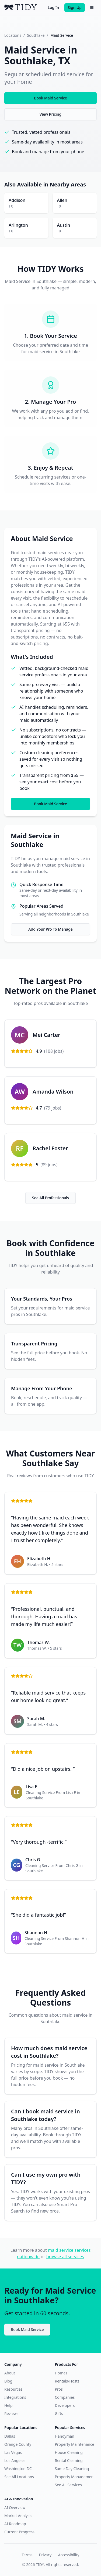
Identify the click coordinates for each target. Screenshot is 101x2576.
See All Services (68, 2484)
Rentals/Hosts (67, 2381)
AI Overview (14, 2507)
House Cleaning (69, 2452)
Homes (61, 2372)
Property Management (75, 2476)
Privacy (45, 2554)
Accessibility (68, 2554)
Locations (12, 35)
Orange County (17, 2444)
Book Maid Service (50, 98)
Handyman (64, 2436)
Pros (59, 2389)
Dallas (9, 2436)
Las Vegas (13, 2452)
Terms (27, 2554)
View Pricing (50, 114)
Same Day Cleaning (72, 2468)
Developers (65, 2405)
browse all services (65, 2257)
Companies (65, 2397)
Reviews (11, 2413)
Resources (13, 2389)
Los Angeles (14, 2460)
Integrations (15, 2397)
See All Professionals (50, 1197)
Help (8, 2405)
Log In (53, 7)
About (9, 2372)
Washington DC (18, 2468)
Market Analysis (18, 2515)
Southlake (35, 35)
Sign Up (75, 7)
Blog (8, 2381)
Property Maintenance (74, 2444)
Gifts (59, 2413)
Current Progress (19, 2531)
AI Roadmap (15, 2523)
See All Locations (19, 2476)
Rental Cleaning (69, 2460)
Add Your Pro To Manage (50, 929)
